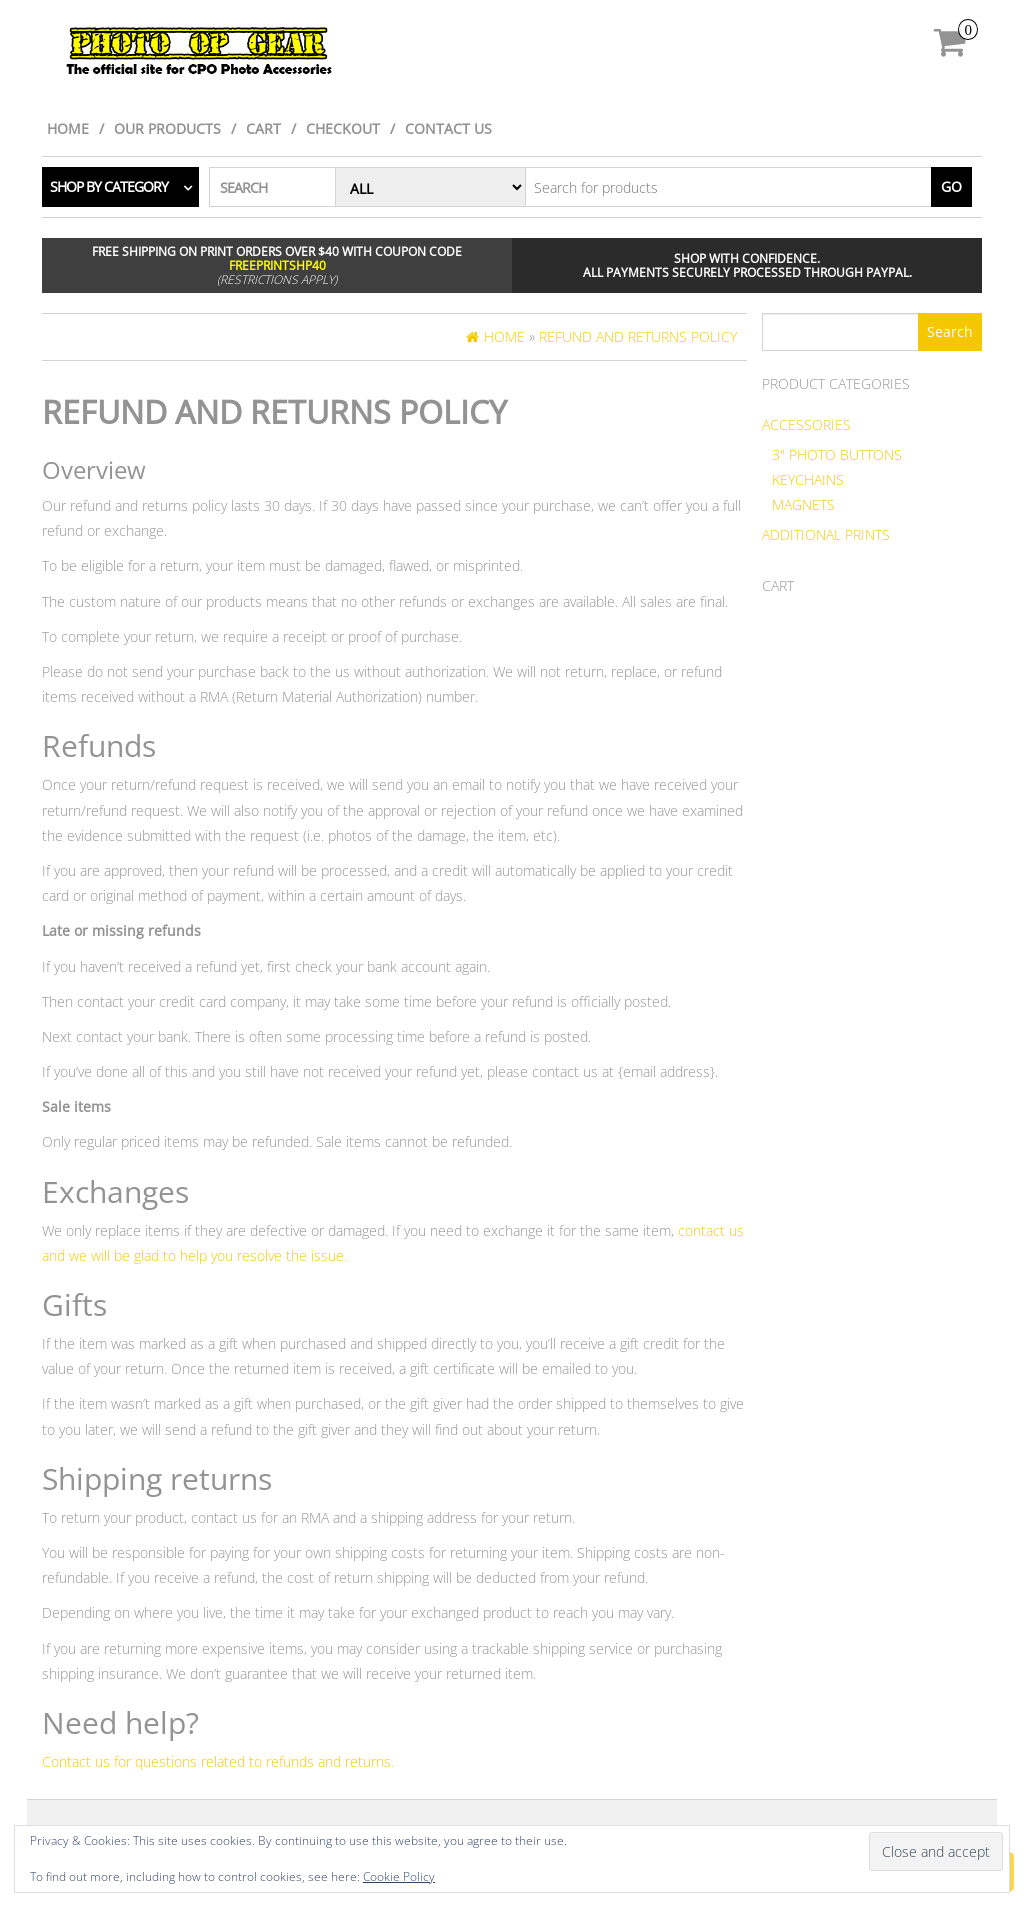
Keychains (808, 479)
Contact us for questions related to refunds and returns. (218, 1761)
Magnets (803, 504)
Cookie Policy (399, 1876)
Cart (263, 128)
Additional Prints (826, 534)
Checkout (343, 128)
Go (951, 186)
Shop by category (109, 186)
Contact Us (448, 128)
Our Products (167, 128)
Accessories (806, 424)
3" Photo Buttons (837, 454)
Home (68, 128)
